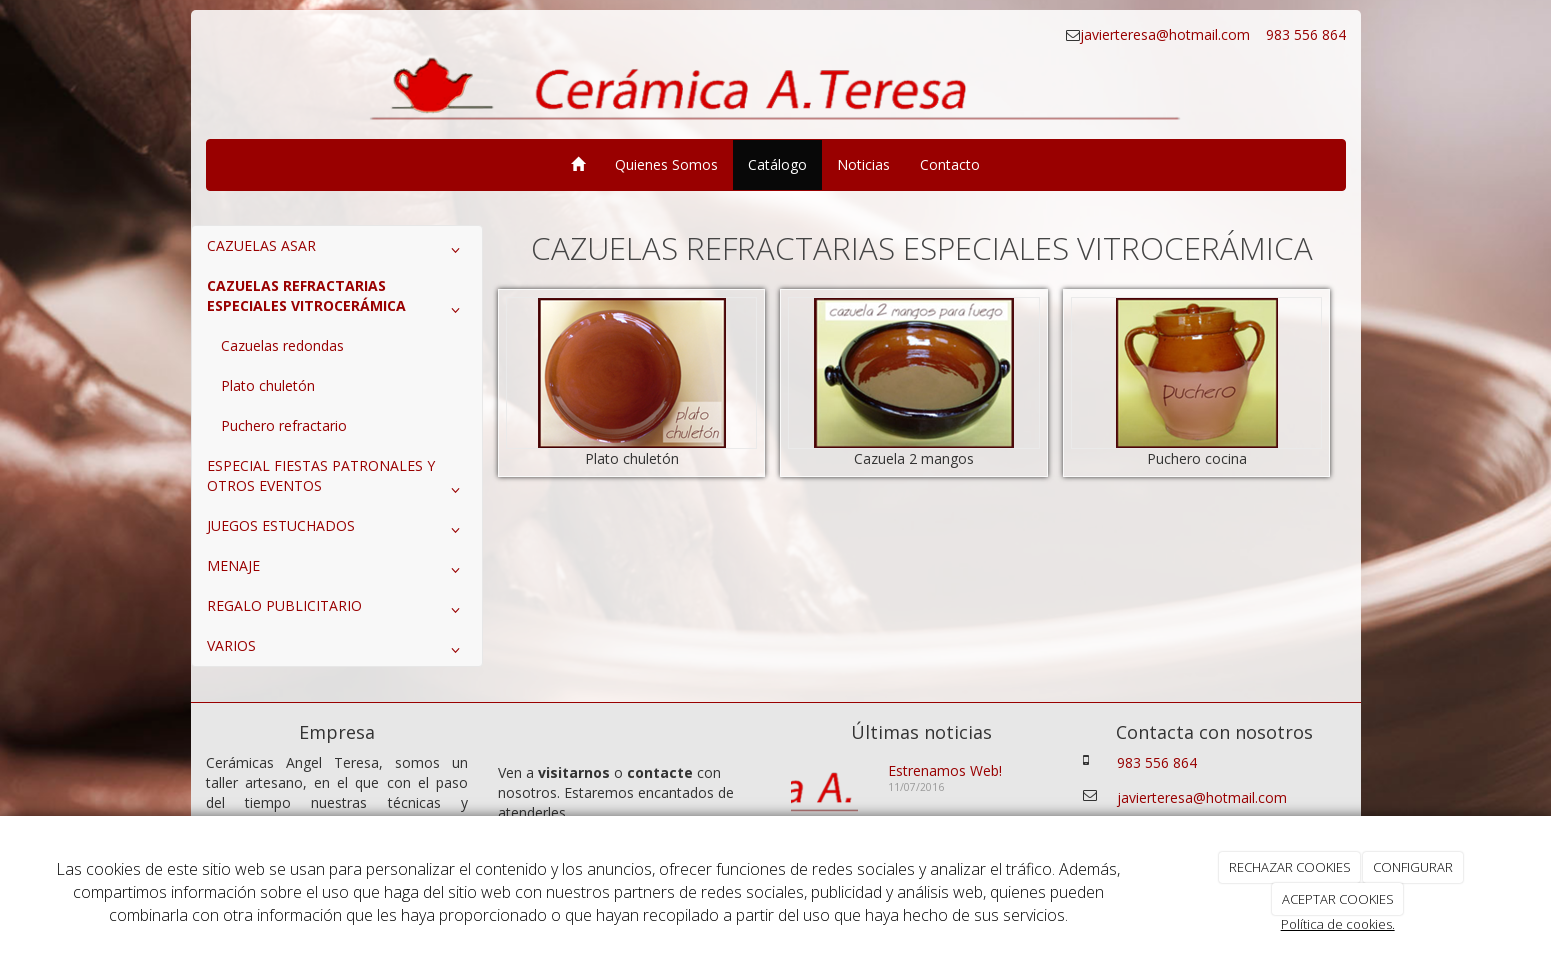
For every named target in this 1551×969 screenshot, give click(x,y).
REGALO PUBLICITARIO (337, 610)
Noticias (863, 164)
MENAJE (337, 570)
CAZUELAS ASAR (337, 250)
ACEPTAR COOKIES (1338, 899)
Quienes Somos (666, 164)
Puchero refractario (284, 425)
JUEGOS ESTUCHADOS (337, 530)
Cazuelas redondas (282, 345)
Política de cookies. (1338, 924)
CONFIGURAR (1413, 867)
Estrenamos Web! (945, 770)
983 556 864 (1304, 34)
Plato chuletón (268, 385)
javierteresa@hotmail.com (1167, 34)
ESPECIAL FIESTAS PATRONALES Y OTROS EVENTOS (337, 480)
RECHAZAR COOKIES (1290, 867)
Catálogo (777, 164)
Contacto (950, 164)
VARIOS (337, 650)
